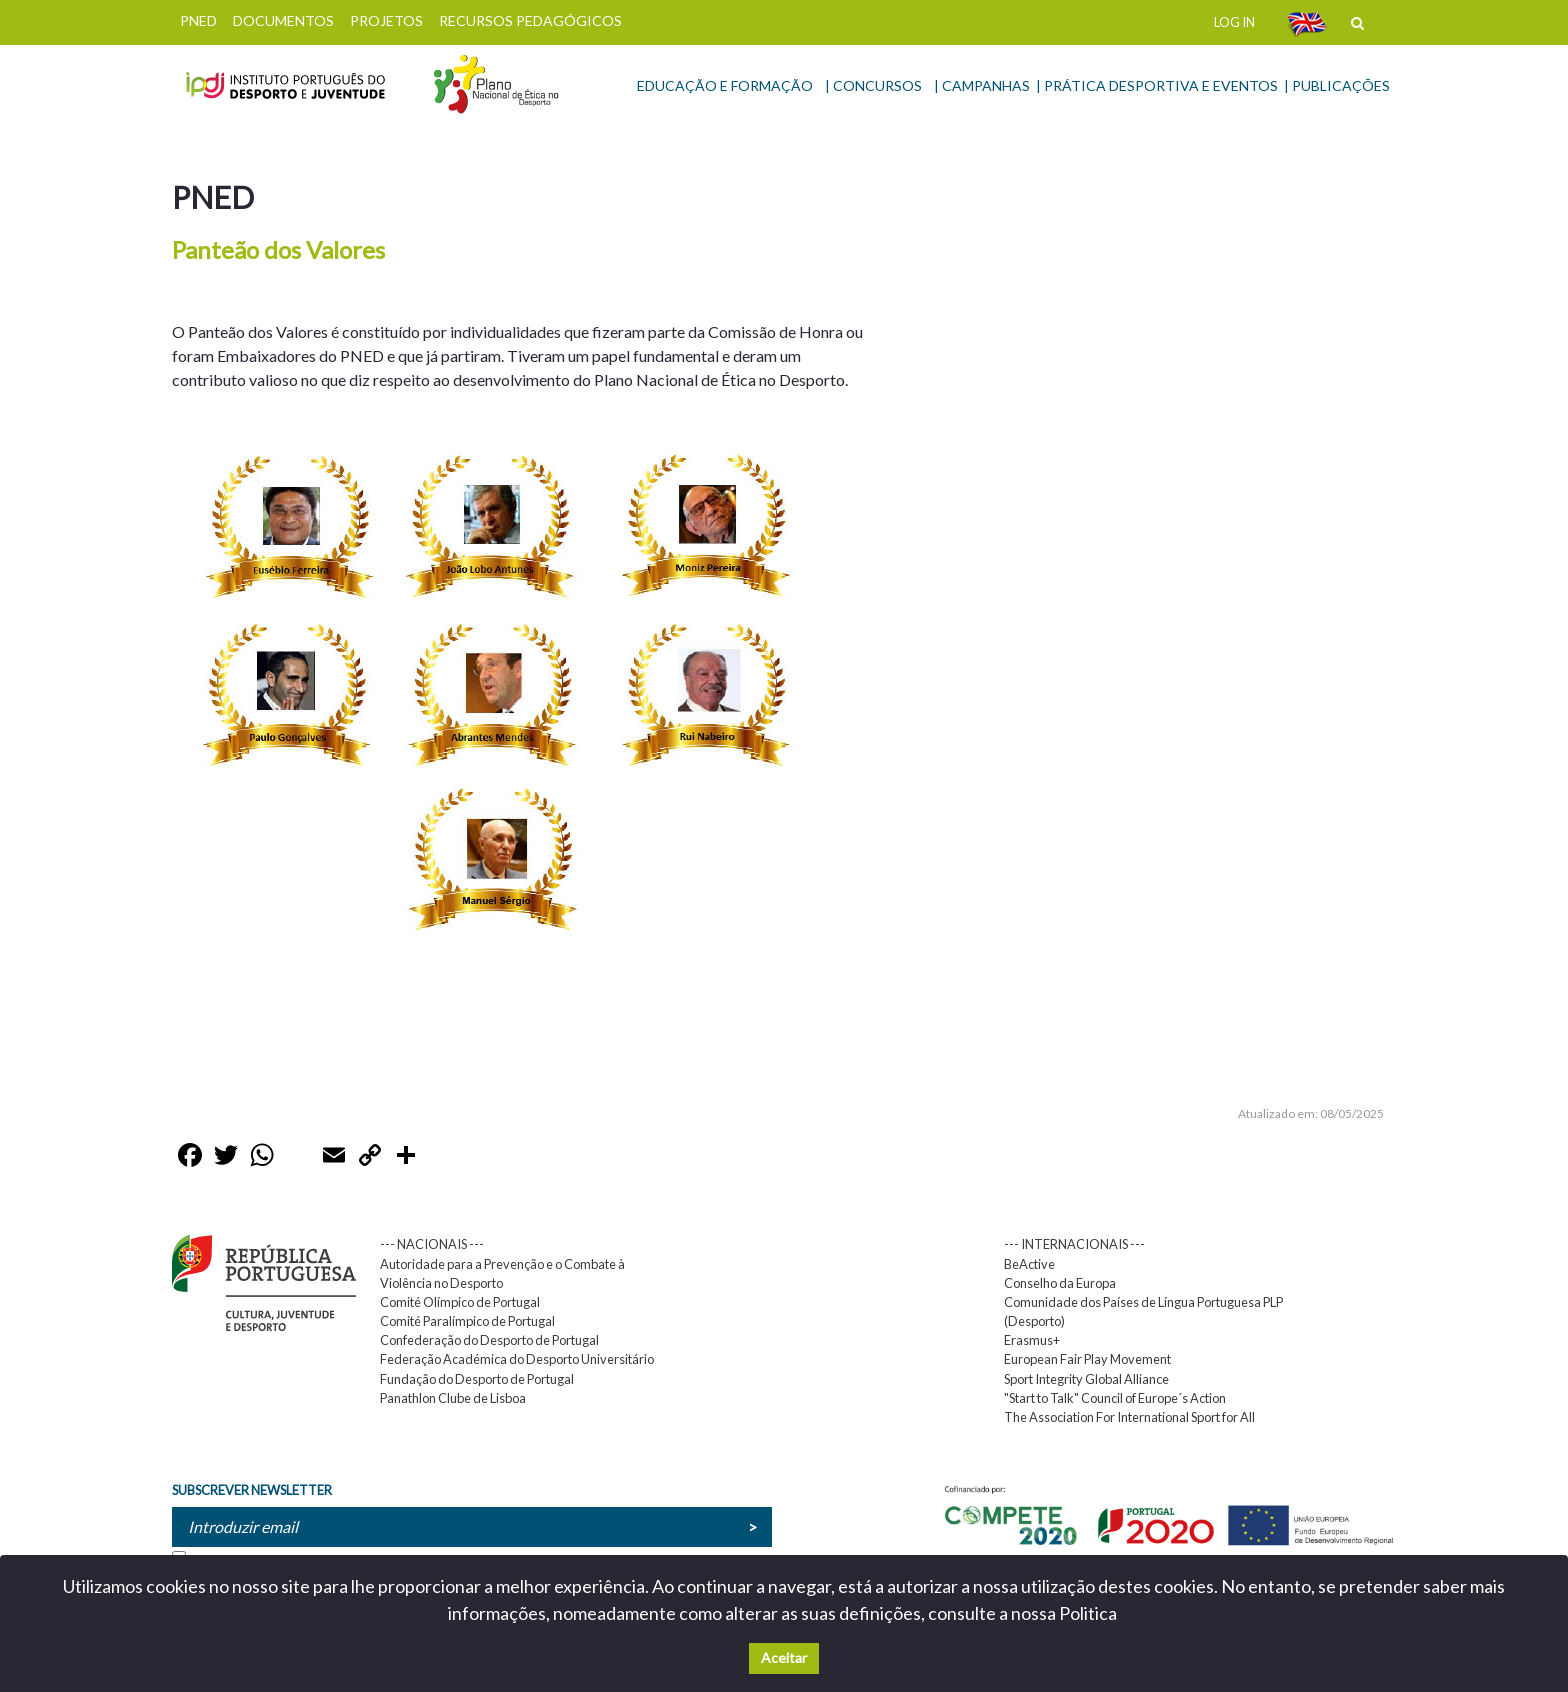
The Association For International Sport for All (1129, 1417)
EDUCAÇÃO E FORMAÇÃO (725, 85)
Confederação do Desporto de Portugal (489, 1340)
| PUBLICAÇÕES (1337, 85)
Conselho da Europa (1060, 1283)
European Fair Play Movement (1087, 1359)
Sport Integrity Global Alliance (1086, 1379)
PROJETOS (386, 20)
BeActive (1029, 1264)
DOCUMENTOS (283, 20)
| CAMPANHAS (982, 85)
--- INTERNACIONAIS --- (1074, 1244)
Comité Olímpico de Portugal (460, 1302)
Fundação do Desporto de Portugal (477, 1379)
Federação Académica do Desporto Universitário (517, 1359)
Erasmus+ (1032, 1340)
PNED (198, 20)
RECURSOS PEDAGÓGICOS (530, 20)
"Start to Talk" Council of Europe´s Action (1115, 1398)
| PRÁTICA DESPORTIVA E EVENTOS (1157, 85)
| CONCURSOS (873, 85)
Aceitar (784, 1657)
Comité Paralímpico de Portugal (467, 1321)
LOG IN (1234, 22)
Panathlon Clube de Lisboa (453, 1398)
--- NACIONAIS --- (432, 1244)
